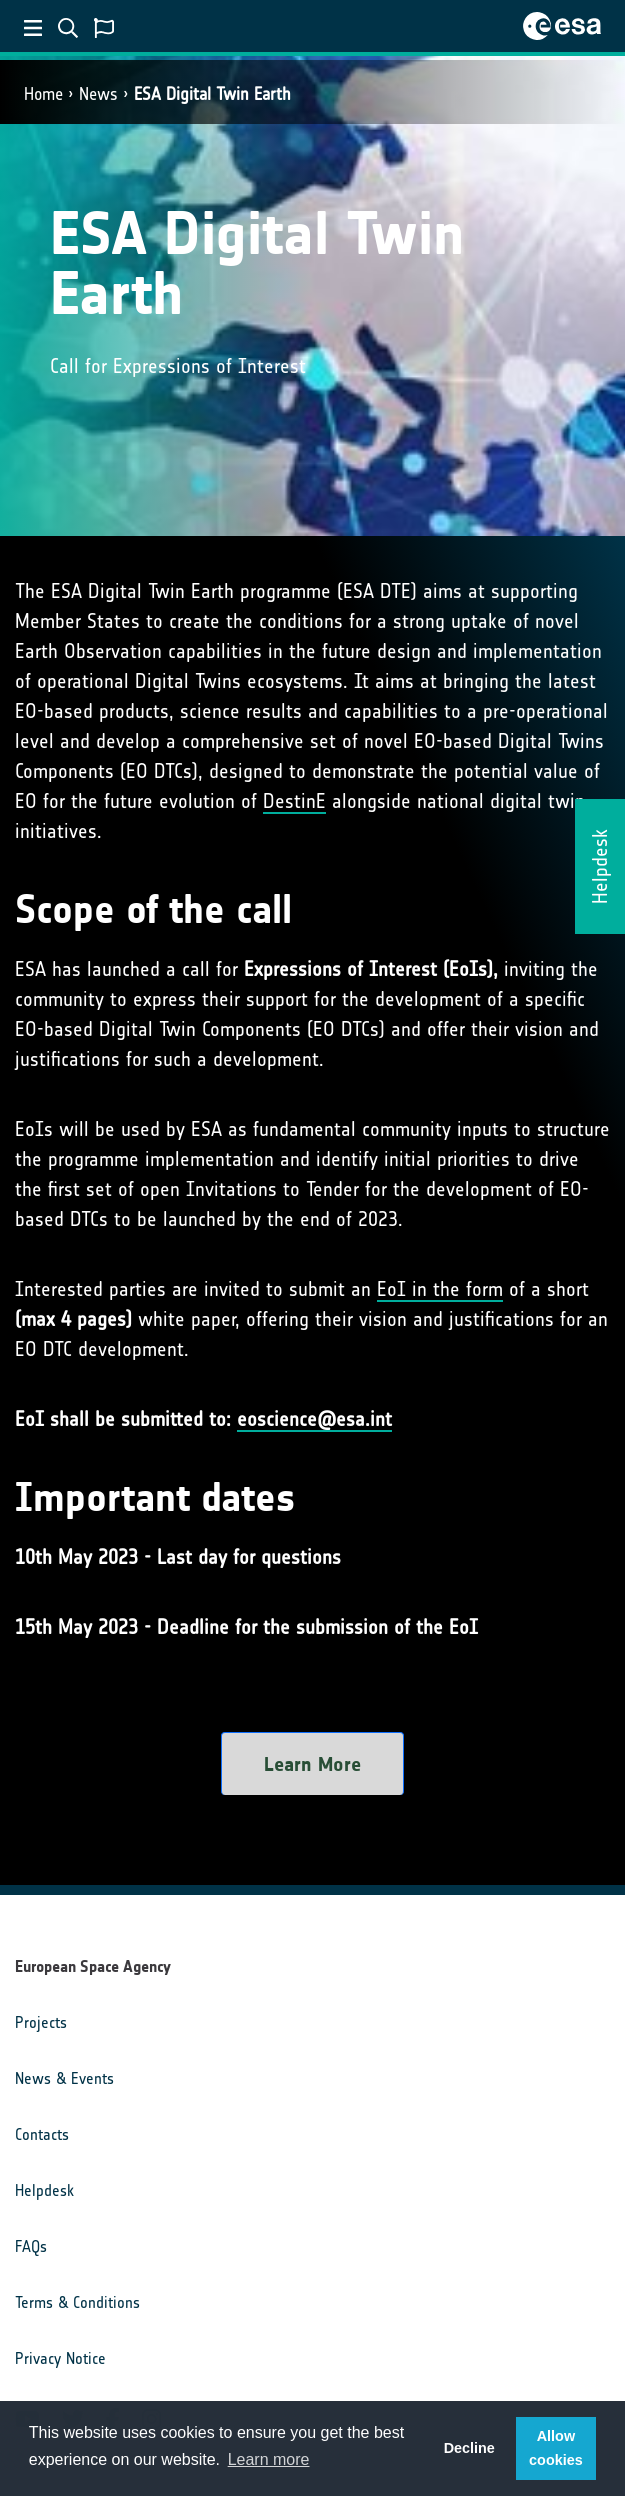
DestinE (294, 801)
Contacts (42, 2134)
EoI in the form (440, 1289)
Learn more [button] (269, 2459)
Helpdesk (44, 2190)
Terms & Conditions (77, 2302)
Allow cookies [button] (556, 2448)
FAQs (31, 2246)
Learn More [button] (312, 1764)
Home (43, 94)
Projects (41, 2022)
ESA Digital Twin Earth (212, 94)
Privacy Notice (60, 2358)
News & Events (64, 2078)
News (98, 94)
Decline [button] (469, 2448)
